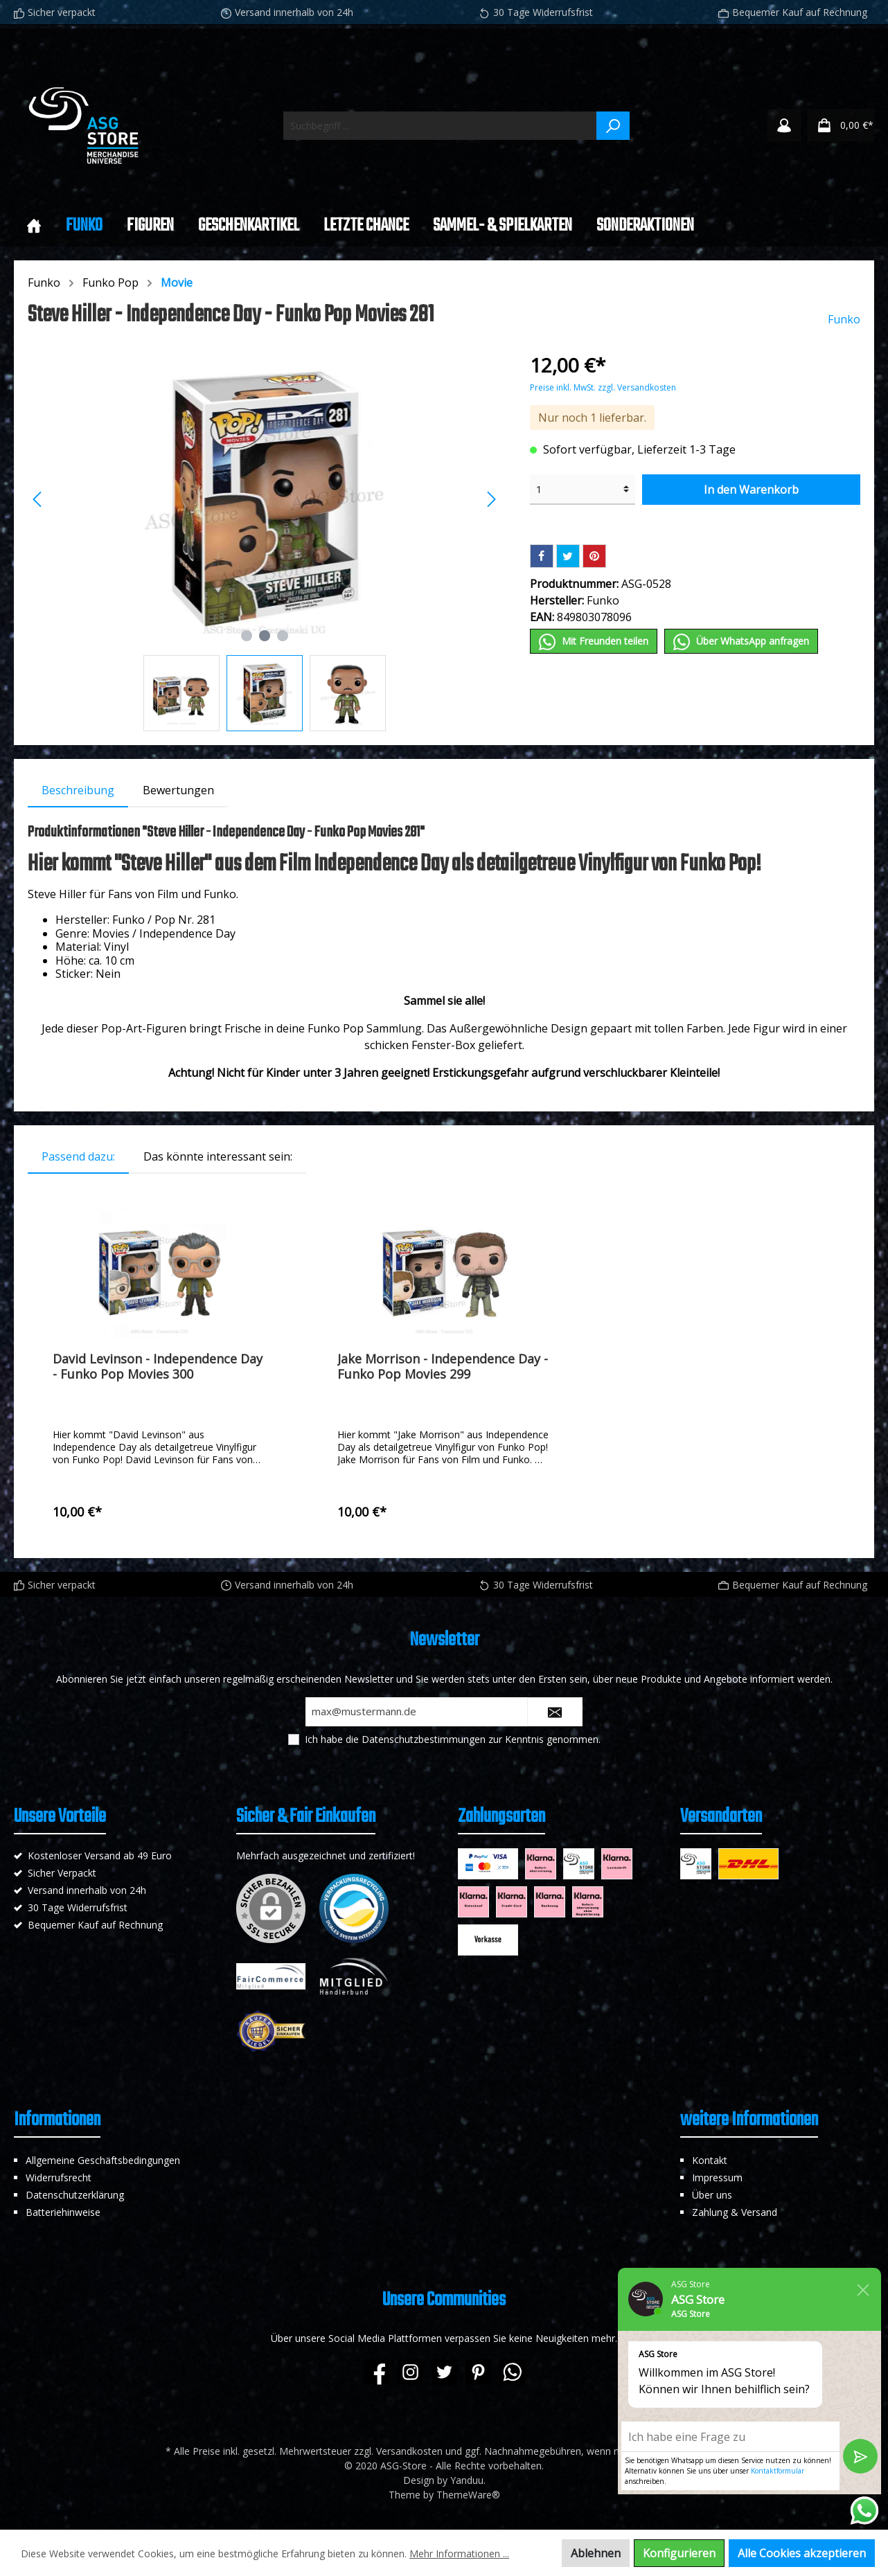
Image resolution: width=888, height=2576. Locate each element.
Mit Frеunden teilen (593, 642)
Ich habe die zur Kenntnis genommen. (453, 1739)
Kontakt (709, 2160)
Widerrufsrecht (58, 2177)
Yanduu (466, 2480)
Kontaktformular (777, 2471)
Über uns (712, 2194)
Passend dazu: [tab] (78, 1156)
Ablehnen (596, 2553)
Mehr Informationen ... (459, 2553)
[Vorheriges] (38, 499)
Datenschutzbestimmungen (424, 1739)
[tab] (78, 790)
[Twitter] (444, 2372)
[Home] (33, 226)
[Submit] (555, 1712)
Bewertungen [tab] (178, 790)
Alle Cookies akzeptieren (802, 2553)
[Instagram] (410, 2372)
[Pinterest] (478, 2372)
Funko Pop (110, 282)
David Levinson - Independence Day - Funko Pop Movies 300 (158, 1366)
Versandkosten (409, 2451)
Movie (177, 282)
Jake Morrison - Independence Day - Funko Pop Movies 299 (442, 1366)
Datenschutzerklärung (75, 2194)
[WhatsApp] (512, 2372)
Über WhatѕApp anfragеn (741, 642)
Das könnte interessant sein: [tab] (217, 1156)
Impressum (717, 2177)
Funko (44, 282)
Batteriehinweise (63, 2212)
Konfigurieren (679, 2553)
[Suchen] (613, 125)
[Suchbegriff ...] (440, 125)
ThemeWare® (468, 2494)
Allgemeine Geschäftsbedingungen (103, 2160)
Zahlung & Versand (734, 2212)
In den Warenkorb (751, 489)
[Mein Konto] (784, 125)
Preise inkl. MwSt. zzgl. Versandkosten (603, 387)
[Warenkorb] (841, 125)
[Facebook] (376, 2372)
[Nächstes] (491, 499)
